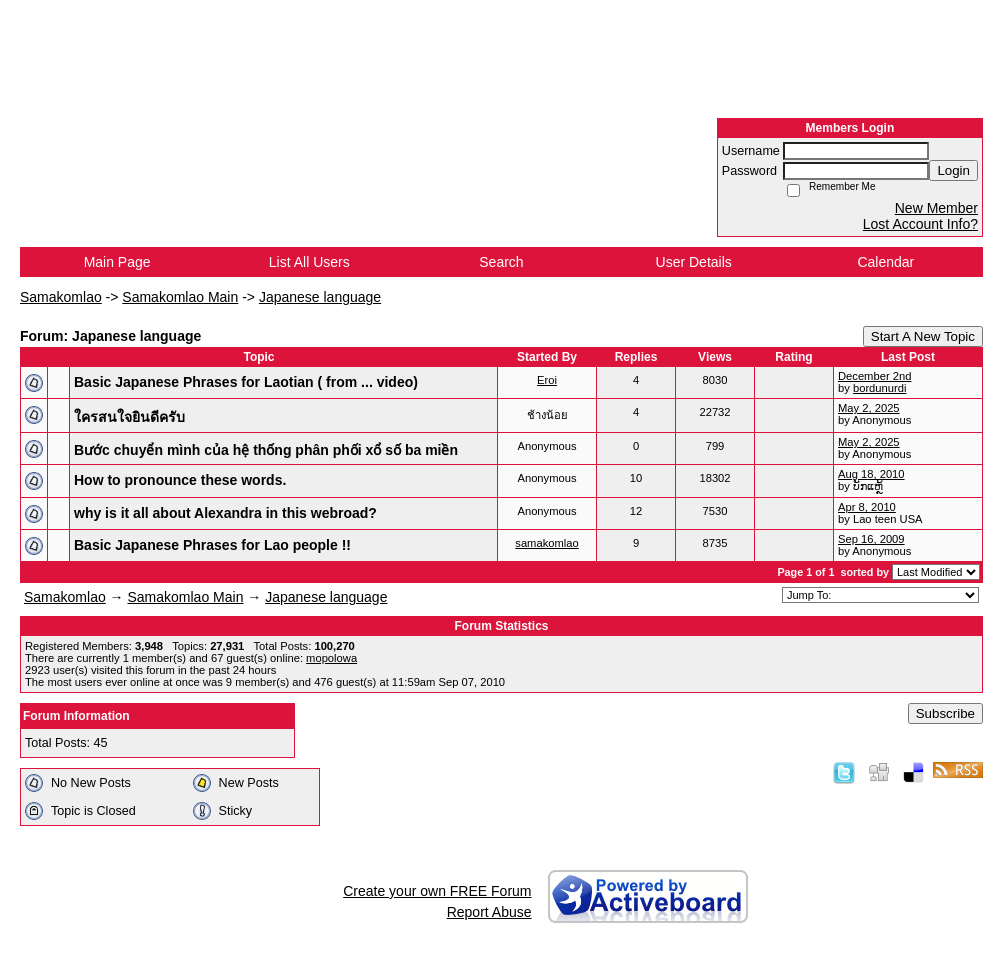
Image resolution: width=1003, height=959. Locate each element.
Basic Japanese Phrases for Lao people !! (212, 545)
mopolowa (331, 658)
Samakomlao (61, 297)
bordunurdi (880, 388)
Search (501, 262)
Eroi (547, 380)
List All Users (309, 262)
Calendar (885, 262)
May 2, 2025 (869, 408)
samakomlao (546, 543)
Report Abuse (489, 912)
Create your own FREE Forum (437, 891)
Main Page (117, 262)
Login (953, 170)
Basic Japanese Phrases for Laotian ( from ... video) (246, 382)
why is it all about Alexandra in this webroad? (225, 513)
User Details (694, 262)
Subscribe (945, 713)
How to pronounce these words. (180, 480)
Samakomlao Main (180, 297)
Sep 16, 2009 (871, 539)
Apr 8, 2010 (867, 507)
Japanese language (320, 297)
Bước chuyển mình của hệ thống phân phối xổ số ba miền (266, 450)
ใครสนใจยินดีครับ (129, 417)
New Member (936, 208)
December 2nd (874, 376)
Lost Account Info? (920, 224)
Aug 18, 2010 (871, 474)
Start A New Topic (923, 336)
